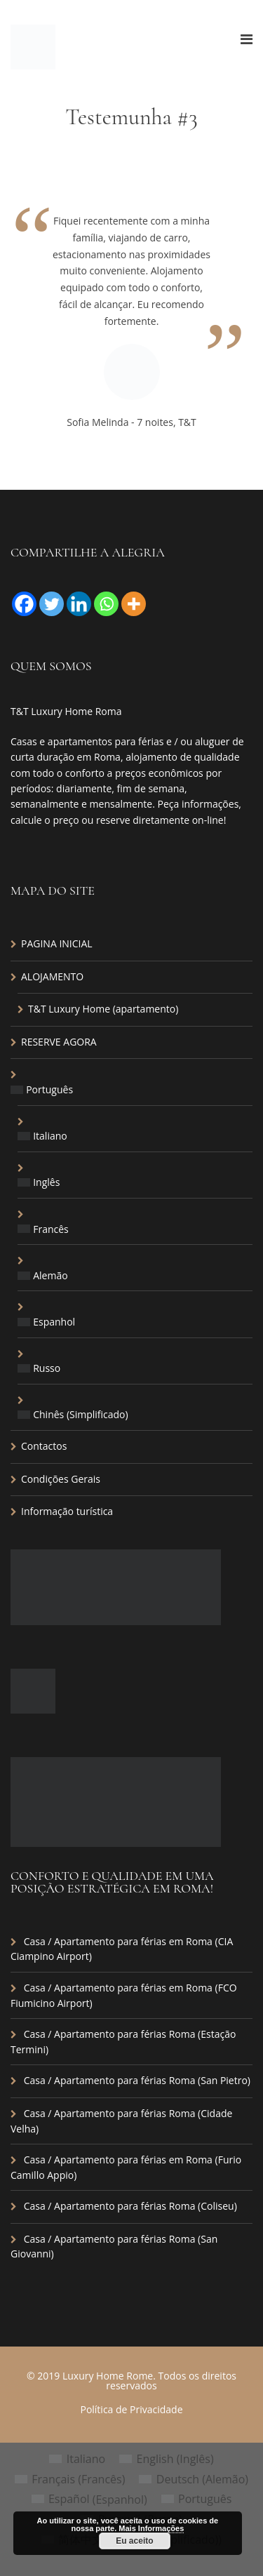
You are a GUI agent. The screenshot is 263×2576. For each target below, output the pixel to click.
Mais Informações (151, 2528)
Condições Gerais (60, 1479)
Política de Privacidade (131, 2409)
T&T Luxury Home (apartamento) (103, 1008)
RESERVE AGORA (59, 1041)
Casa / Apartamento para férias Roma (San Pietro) (137, 2080)
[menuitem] (131, 1090)
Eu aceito (134, 2541)
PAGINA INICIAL (57, 943)
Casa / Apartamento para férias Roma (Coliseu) (130, 2206)
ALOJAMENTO (52, 976)
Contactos (44, 1446)
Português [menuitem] (204, 2499)
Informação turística (67, 1511)
